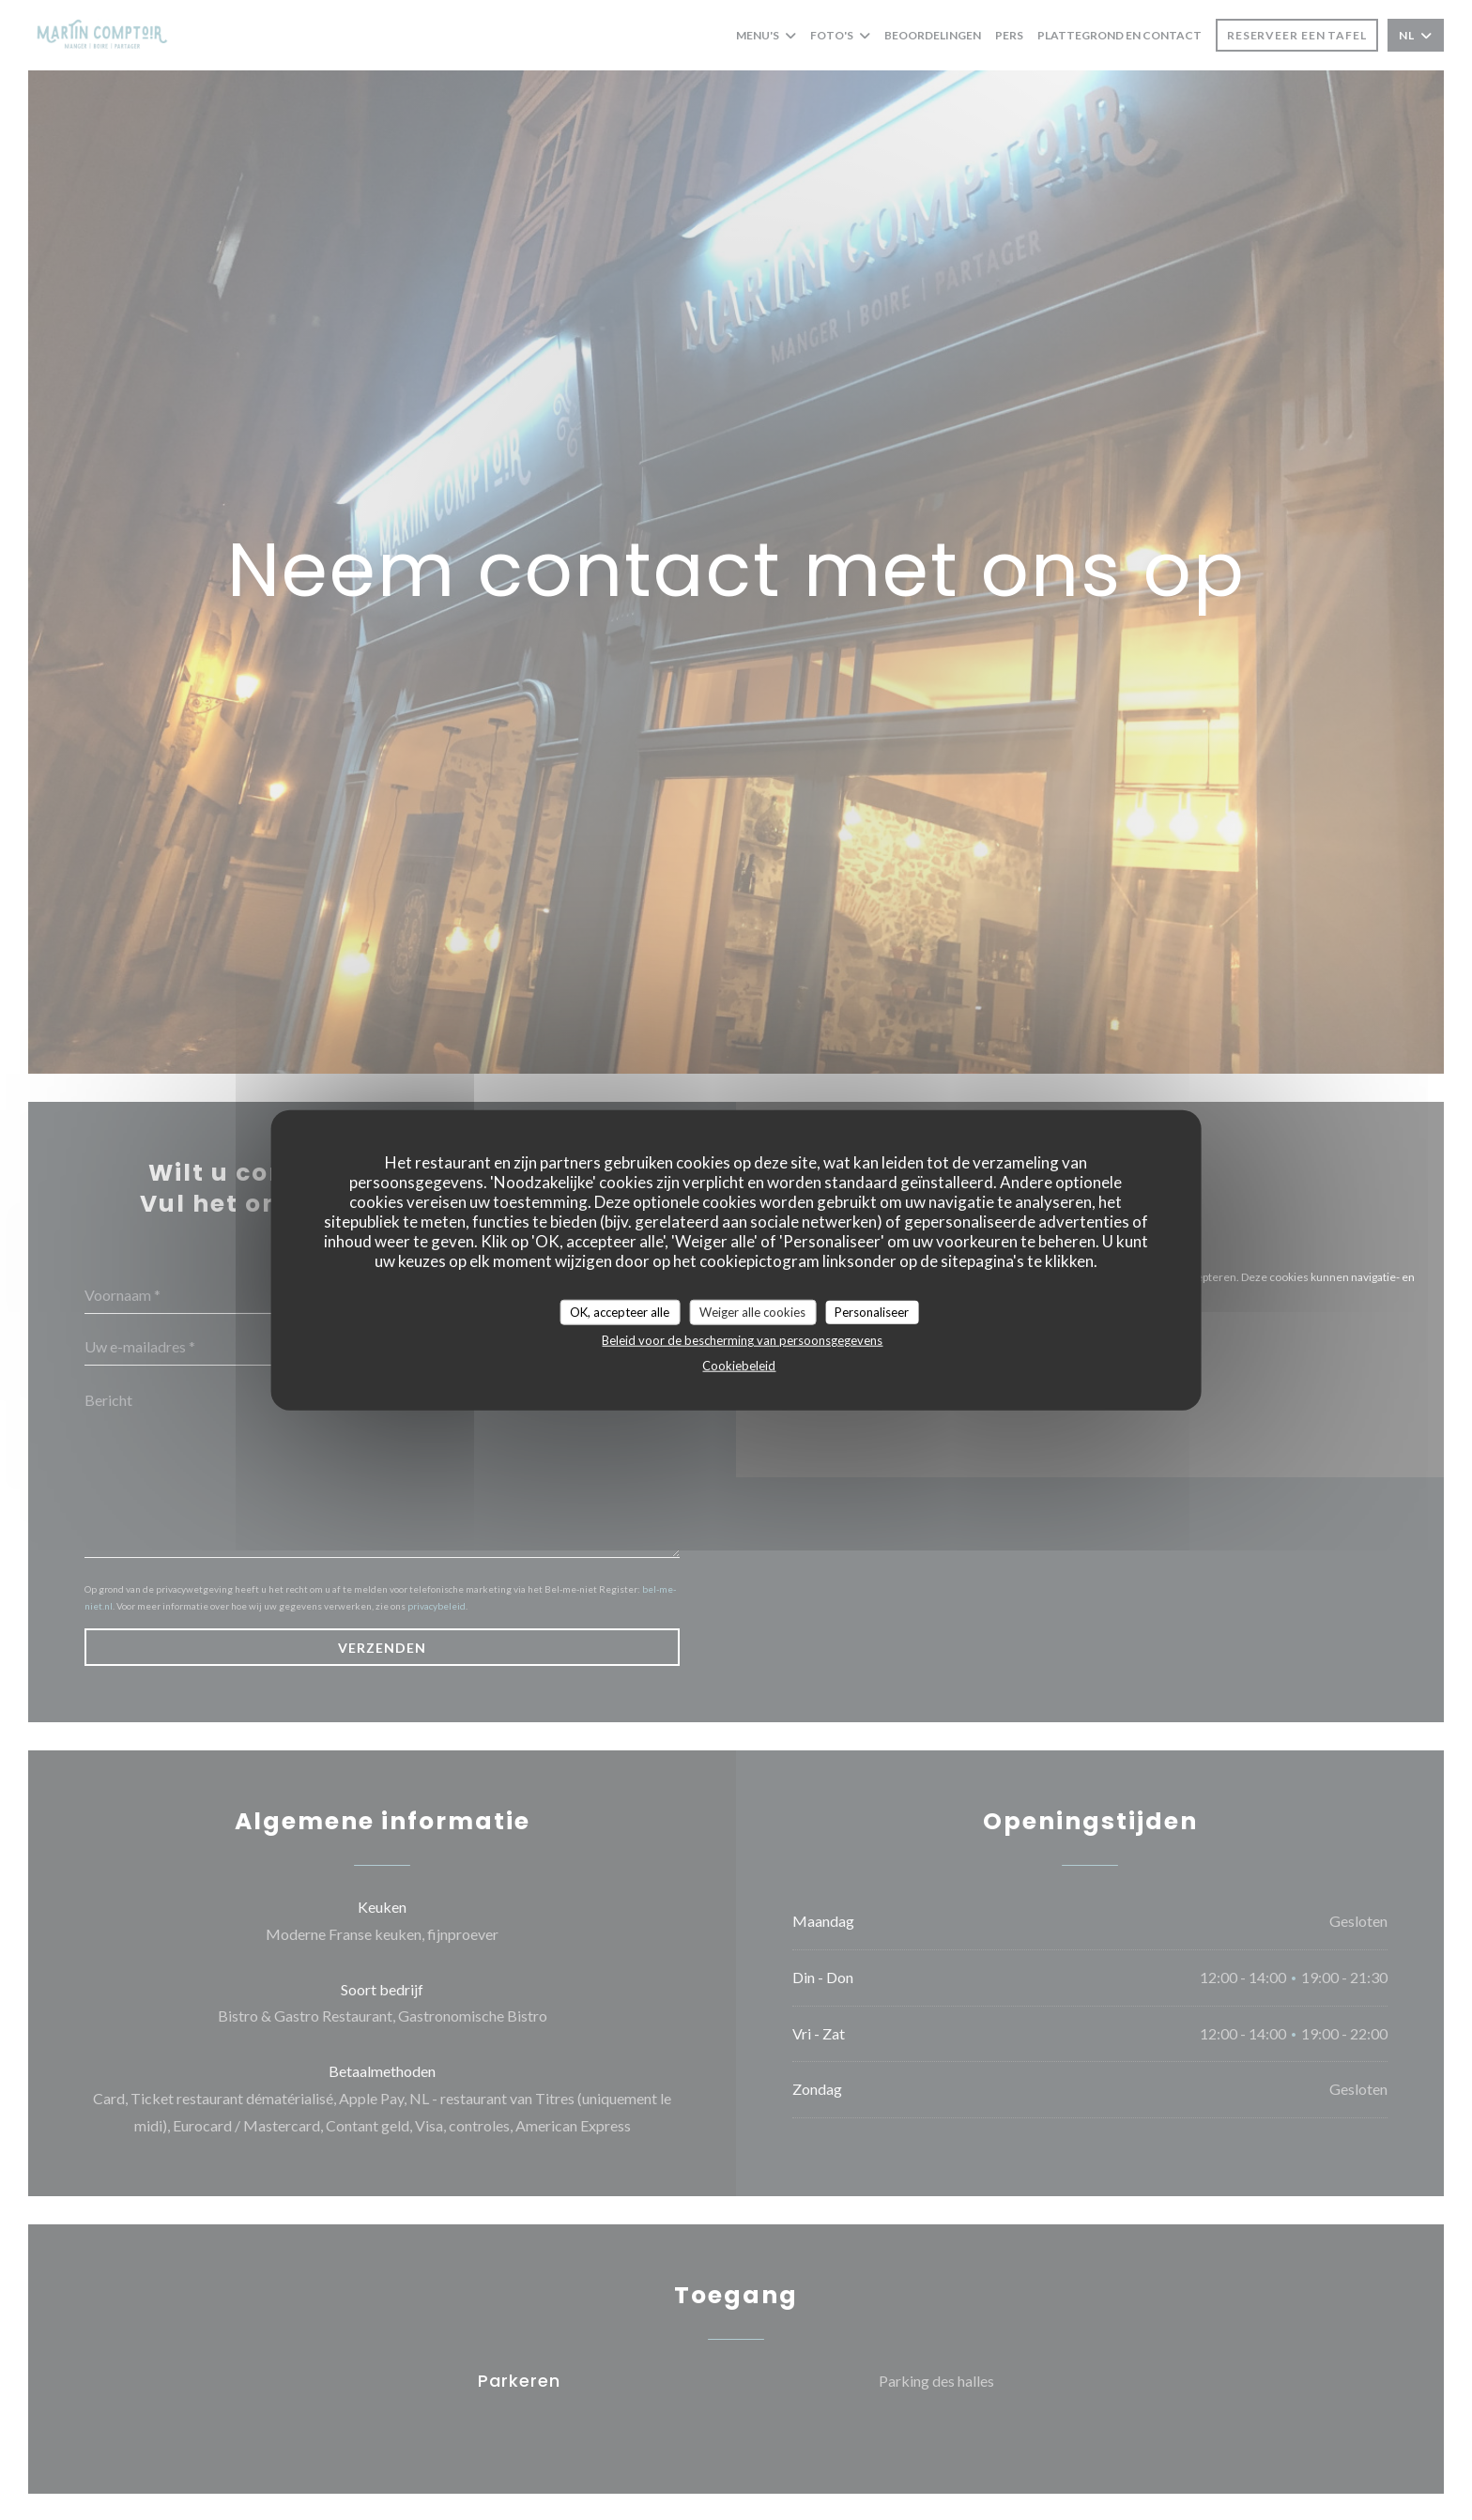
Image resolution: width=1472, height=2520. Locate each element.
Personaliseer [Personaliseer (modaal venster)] (872, 1311)
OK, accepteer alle (619, 1311)
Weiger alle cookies (752, 1311)
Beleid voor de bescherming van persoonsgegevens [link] (742, 1340)
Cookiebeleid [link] (738, 1365)
